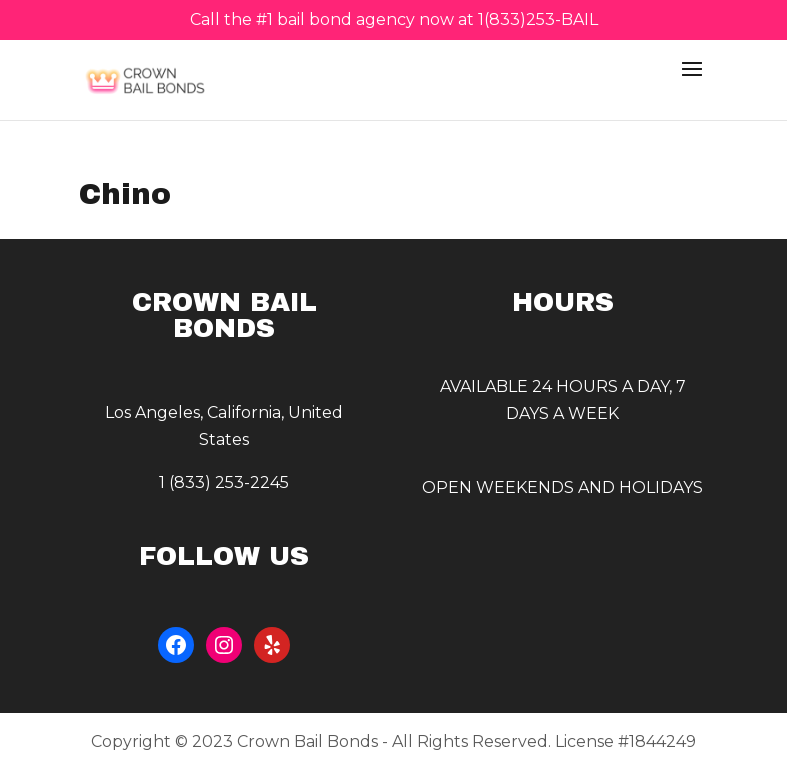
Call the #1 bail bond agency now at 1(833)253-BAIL (394, 20)
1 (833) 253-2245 (224, 482)
